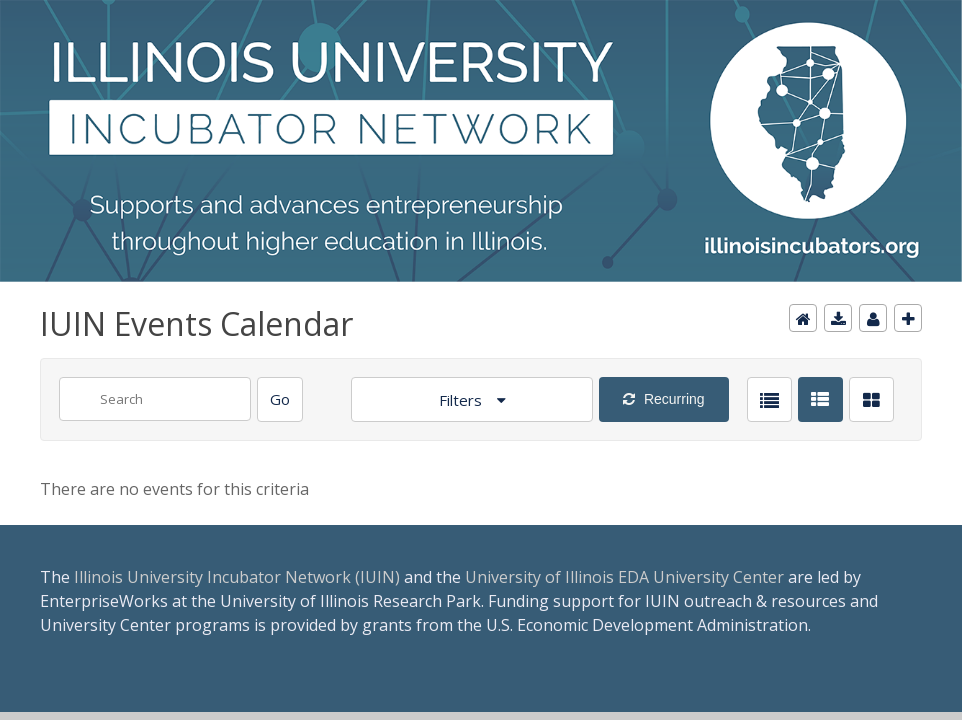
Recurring (672, 399)
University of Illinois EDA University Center (624, 577)
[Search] (280, 399)
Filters (462, 400)
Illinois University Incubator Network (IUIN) (237, 577)
